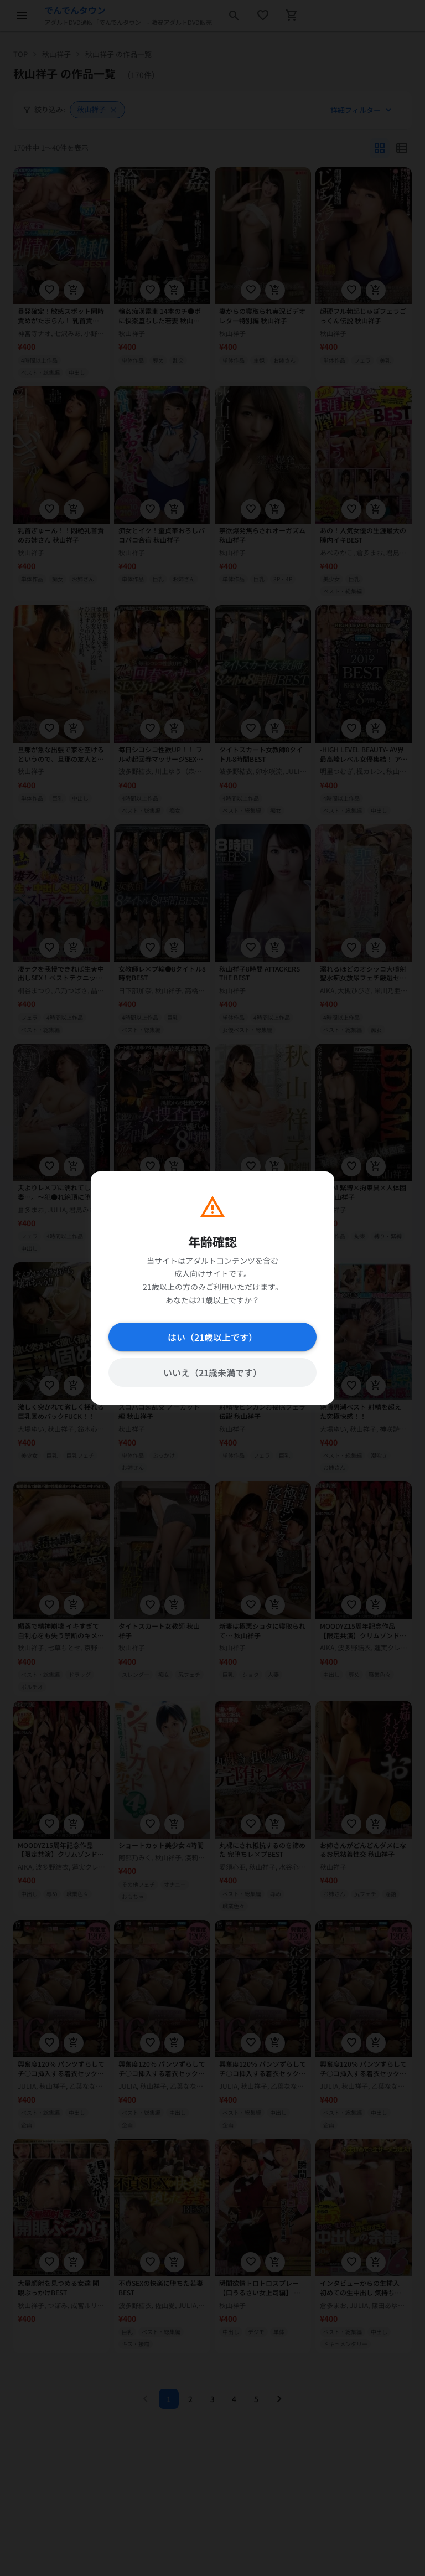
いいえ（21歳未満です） (212, 1372)
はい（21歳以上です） (212, 1337)
